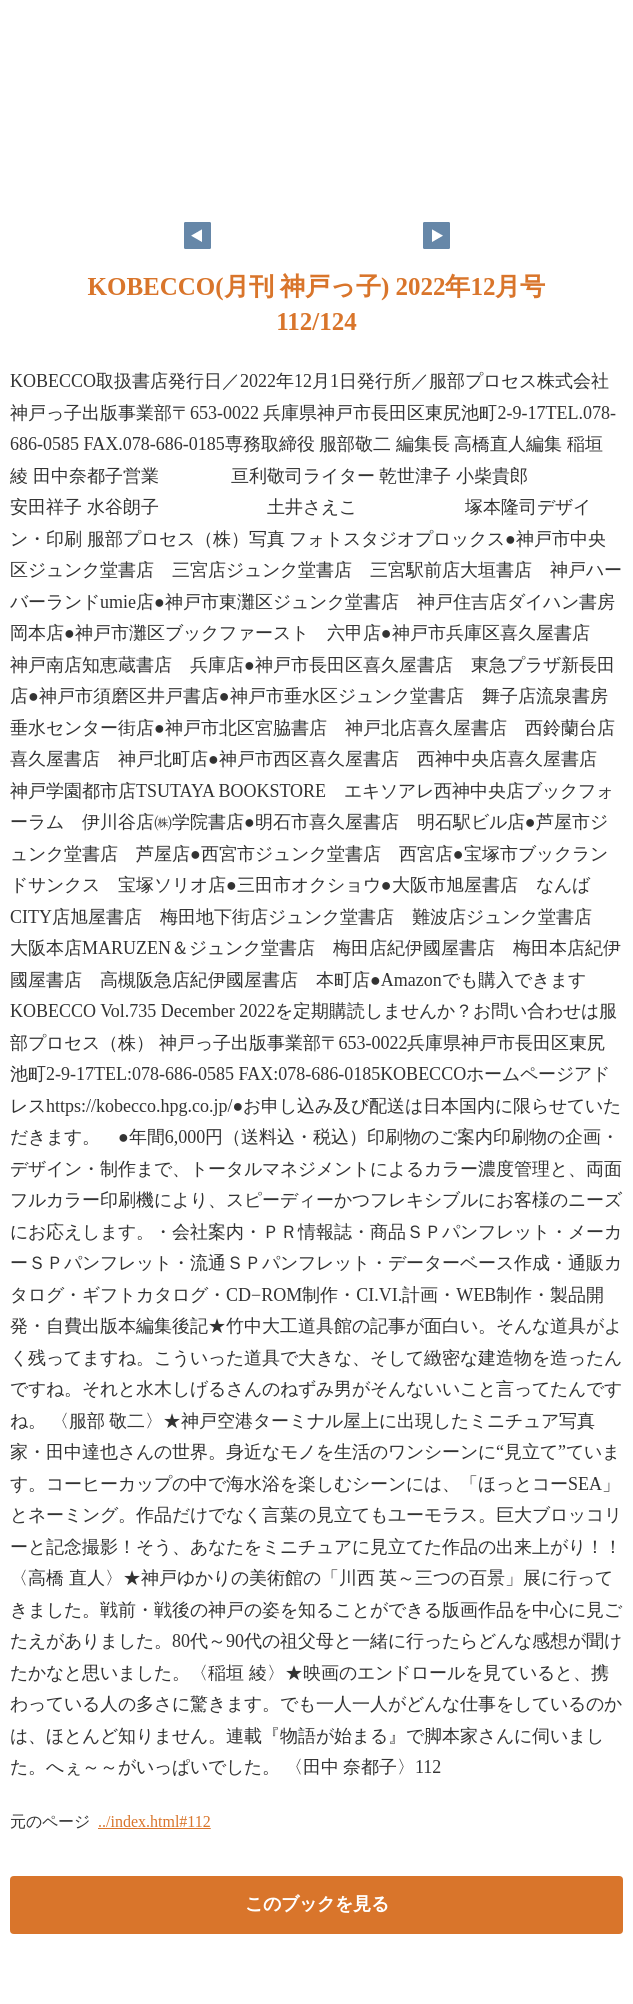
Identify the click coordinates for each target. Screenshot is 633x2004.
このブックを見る (317, 1904)
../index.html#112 (154, 1821)
